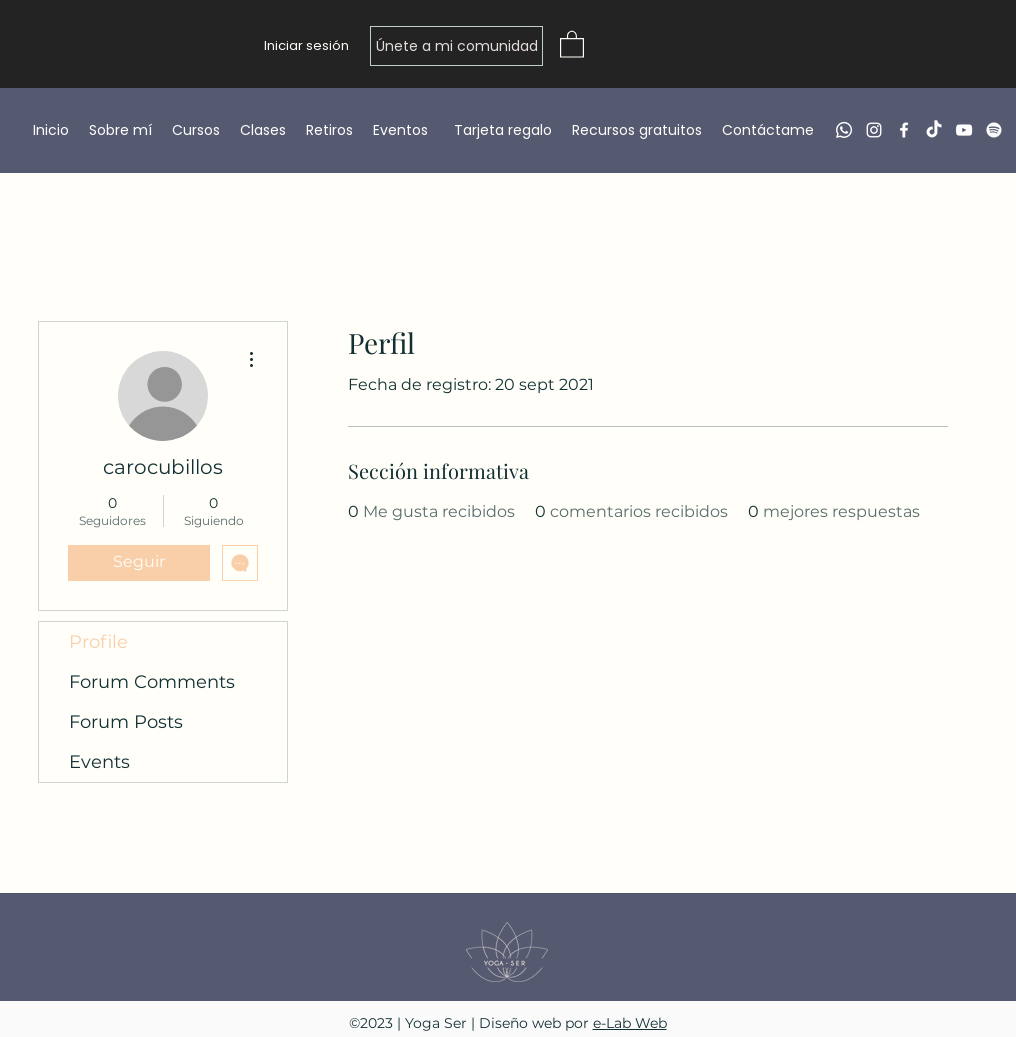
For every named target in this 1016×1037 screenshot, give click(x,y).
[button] (572, 43)
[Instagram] (874, 130)
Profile (98, 642)
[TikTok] (934, 130)
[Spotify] (994, 130)
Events (99, 762)
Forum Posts (126, 722)
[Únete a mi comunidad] (456, 46)
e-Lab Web (630, 1023)
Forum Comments (152, 682)
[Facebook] (904, 130)
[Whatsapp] (844, 130)
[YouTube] (964, 130)
